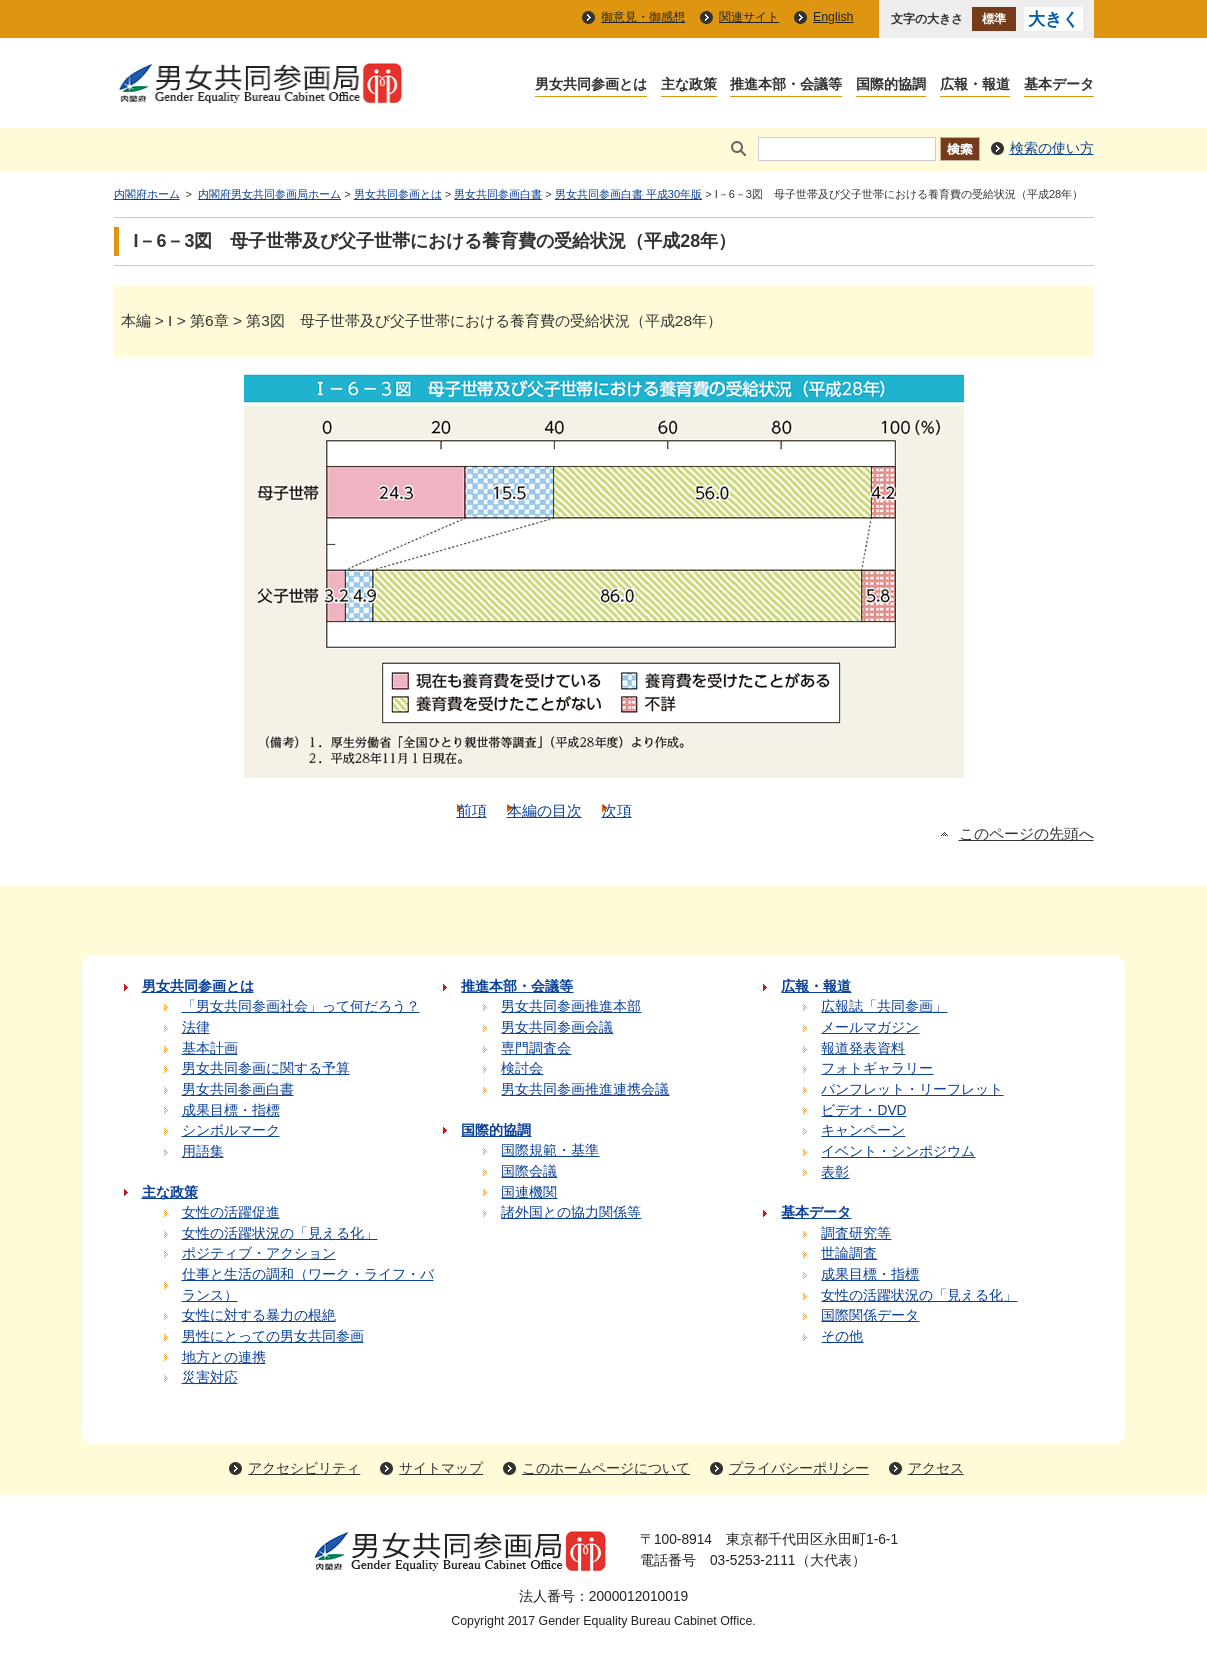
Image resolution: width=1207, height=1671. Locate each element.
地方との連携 (224, 1357)
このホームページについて (606, 1468)
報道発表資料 (863, 1048)
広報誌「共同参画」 (884, 1006)
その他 (842, 1336)
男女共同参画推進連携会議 (585, 1089)
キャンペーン (863, 1130)
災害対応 (210, 1377)
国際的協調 (891, 85)
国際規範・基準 (550, 1150)
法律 (196, 1027)
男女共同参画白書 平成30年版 (628, 194)
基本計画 (210, 1048)
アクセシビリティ (304, 1468)
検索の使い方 (1052, 148)
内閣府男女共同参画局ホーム (269, 194)
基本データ (1059, 85)
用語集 (203, 1151)
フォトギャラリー (877, 1068)
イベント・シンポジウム (898, 1151)
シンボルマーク (231, 1130)
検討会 (522, 1068)
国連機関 (529, 1192)
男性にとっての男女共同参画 (273, 1336)
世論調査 (849, 1253)
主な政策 (689, 85)
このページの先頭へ (1026, 834)
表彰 (835, 1172)
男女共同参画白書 (498, 194)
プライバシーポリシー (799, 1468)
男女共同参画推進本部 (571, 1006)
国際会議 (529, 1171)
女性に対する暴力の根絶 (259, 1315)
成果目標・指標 (231, 1110)
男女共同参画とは (591, 85)
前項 (472, 810)
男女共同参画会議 (557, 1027)
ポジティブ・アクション (259, 1253)
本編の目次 (544, 810)
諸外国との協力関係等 (571, 1212)
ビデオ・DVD (863, 1110)
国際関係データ (870, 1315)
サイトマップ (441, 1468)
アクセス (936, 1468)
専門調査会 (536, 1048)
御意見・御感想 (643, 17)
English (833, 17)
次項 (617, 810)
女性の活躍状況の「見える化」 (280, 1233)
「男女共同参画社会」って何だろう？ (301, 1006)
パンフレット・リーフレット (912, 1089)
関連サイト (749, 17)
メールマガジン (870, 1027)
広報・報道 (975, 85)
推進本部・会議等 (786, 85)
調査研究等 (856, 1233)
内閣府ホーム (147, 194)
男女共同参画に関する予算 (266, 1068)
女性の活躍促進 (231, 1212)
